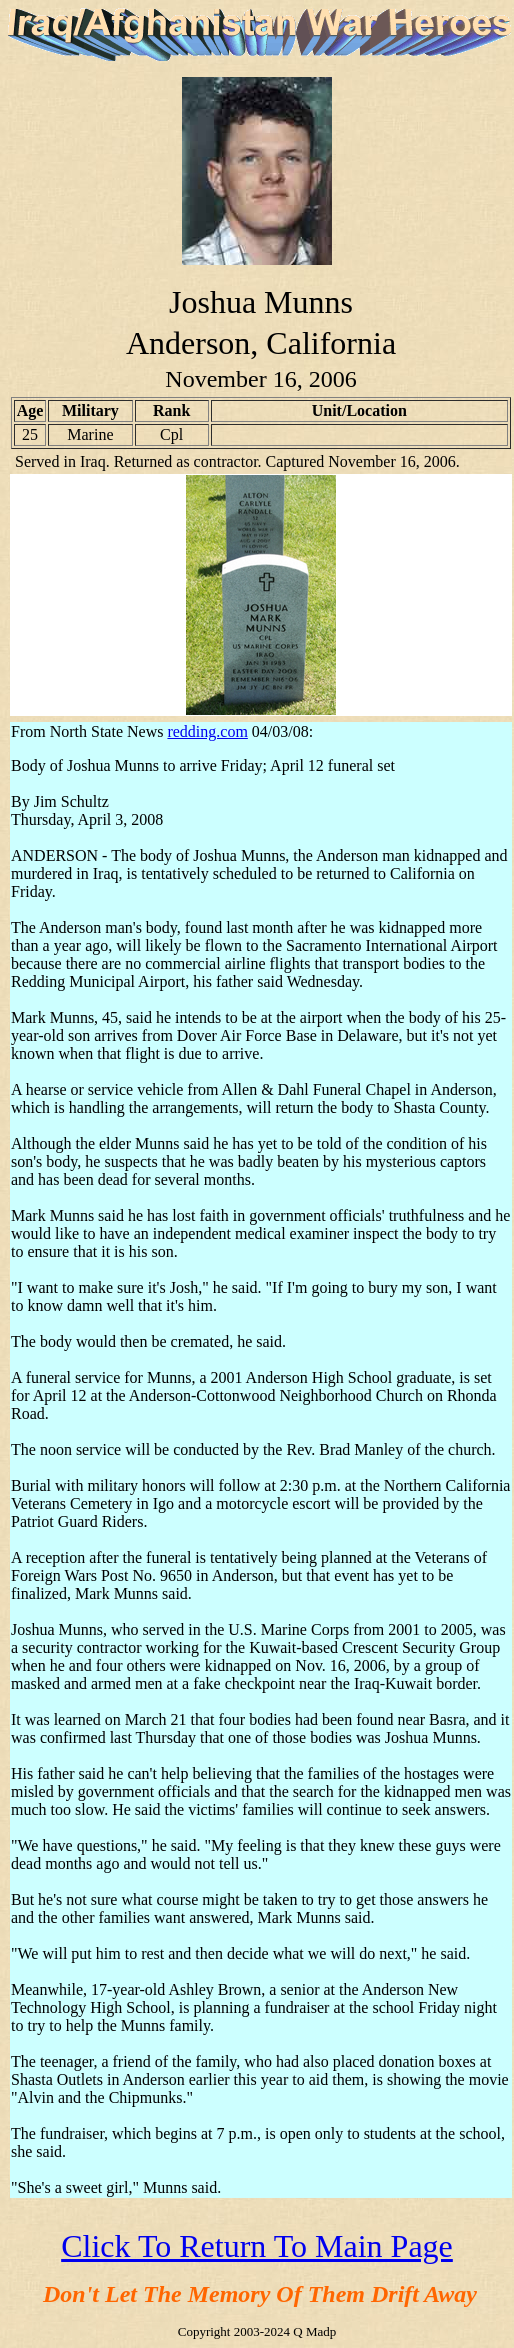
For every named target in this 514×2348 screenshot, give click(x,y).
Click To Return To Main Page (257, 2246)
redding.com (207, 731)
